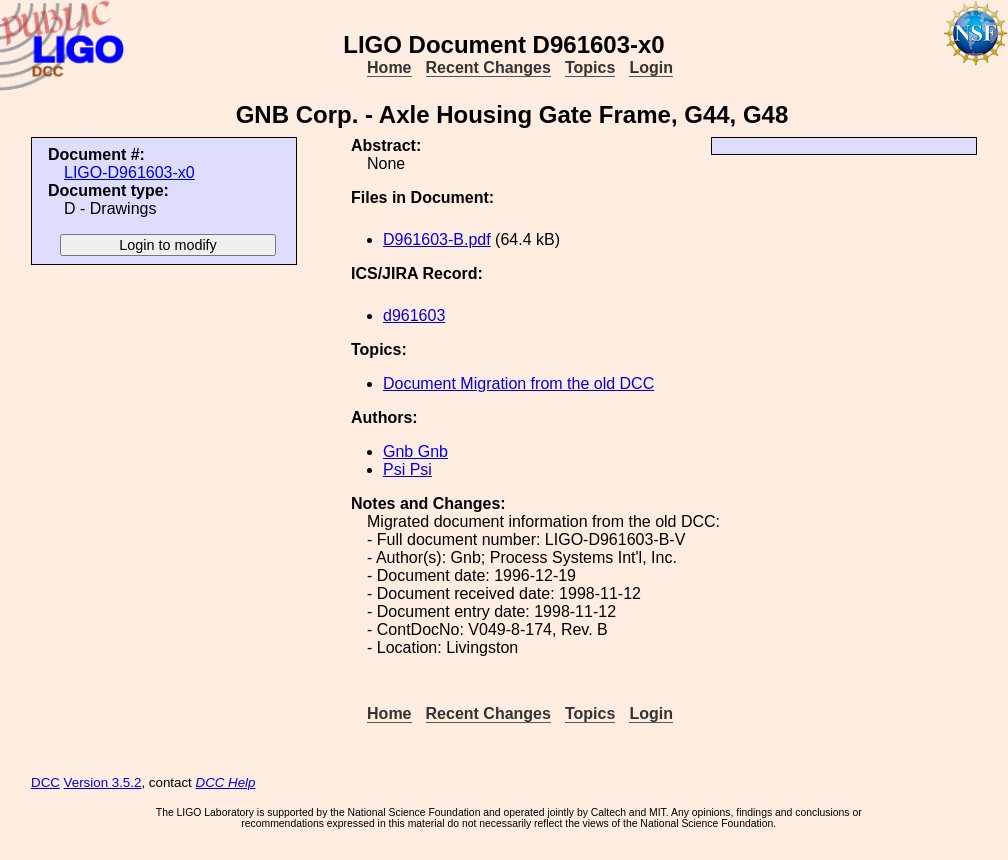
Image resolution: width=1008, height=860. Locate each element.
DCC (45, 782)
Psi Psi (407, 469)
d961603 (414, 315)
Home (389, 67)
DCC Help (226, 782)
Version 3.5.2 (103, 782)
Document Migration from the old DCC (518, 383)
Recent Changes (488, 67)
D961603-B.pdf (437, 239)
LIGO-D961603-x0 (129, 172)
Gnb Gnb (415, 451)
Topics (590, 67)
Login (651, 67)
